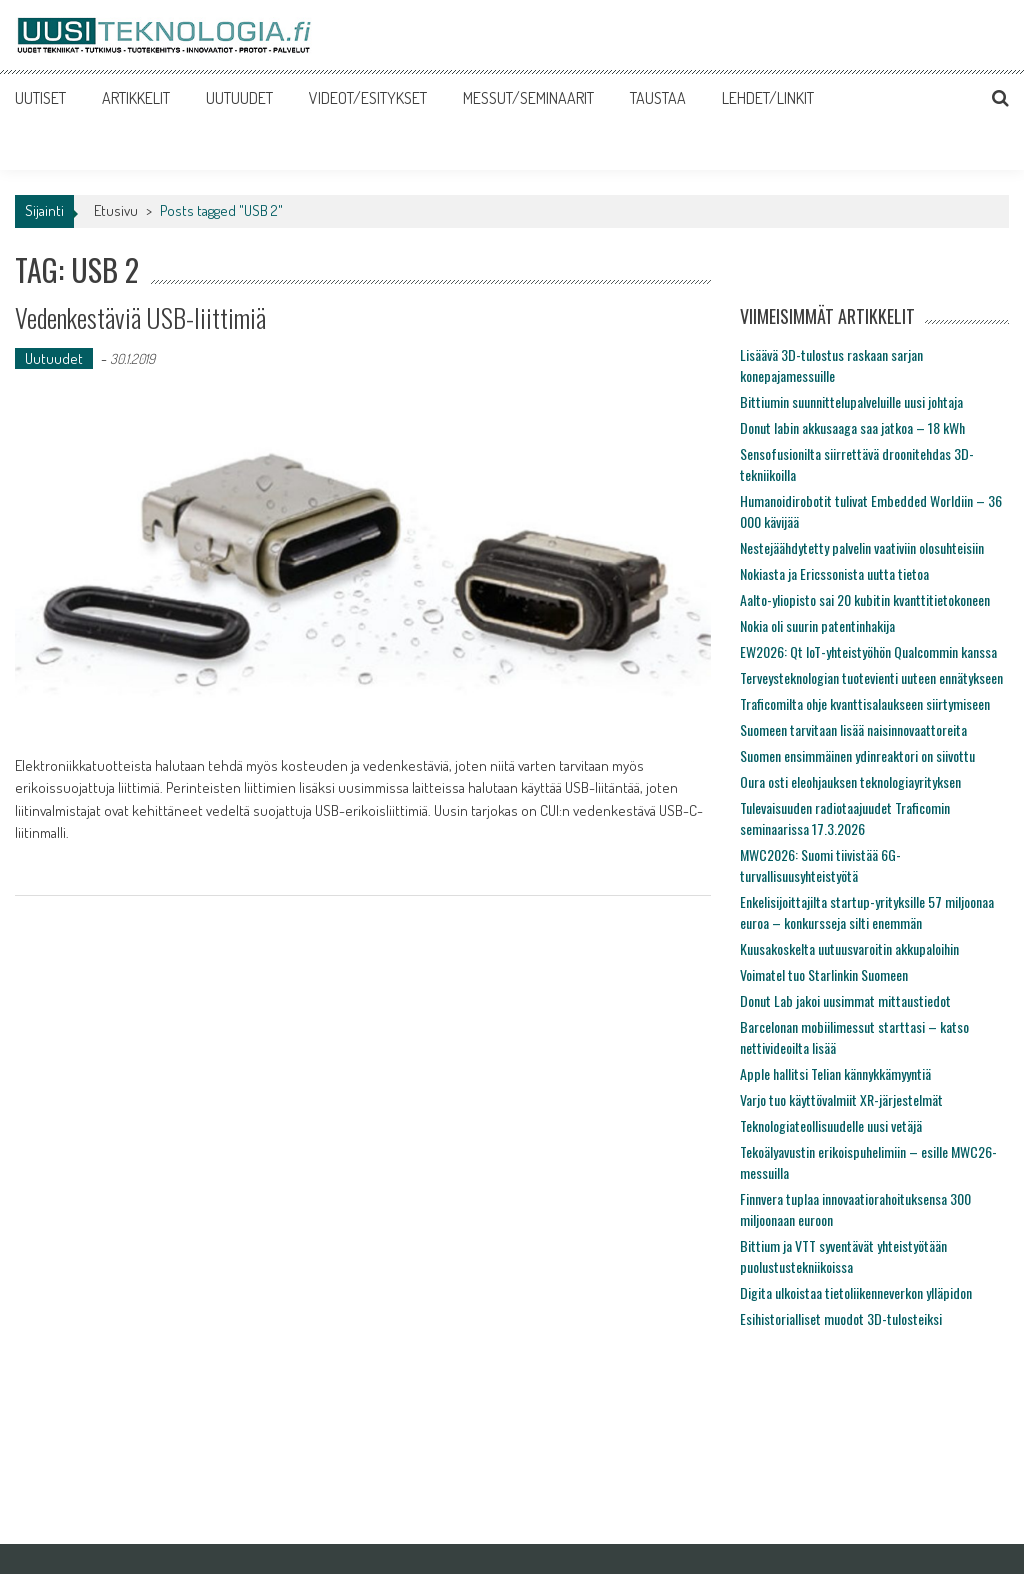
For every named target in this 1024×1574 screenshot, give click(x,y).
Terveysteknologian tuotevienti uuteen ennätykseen (871, 677)
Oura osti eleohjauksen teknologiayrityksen (850, 781)
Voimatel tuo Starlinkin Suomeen (824, 974)
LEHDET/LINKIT (768, 98)
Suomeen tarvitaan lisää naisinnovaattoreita (853, 729)
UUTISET (40, 98)
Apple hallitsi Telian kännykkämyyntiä (835, 1073)
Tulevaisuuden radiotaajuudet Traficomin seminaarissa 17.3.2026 (845, 818)
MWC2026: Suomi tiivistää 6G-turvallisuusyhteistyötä (820, 865)
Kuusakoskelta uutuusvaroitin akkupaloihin (849, 948)
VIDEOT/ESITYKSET (368, 98)
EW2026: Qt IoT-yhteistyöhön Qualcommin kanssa (868, 651)
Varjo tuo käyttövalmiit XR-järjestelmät (841, 1099)
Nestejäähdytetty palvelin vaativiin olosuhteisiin (862, 547)
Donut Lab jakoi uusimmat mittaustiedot (845, 1000)
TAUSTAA (658, 98)
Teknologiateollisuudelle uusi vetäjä (831, 1125)
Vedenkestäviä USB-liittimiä (140, 317)
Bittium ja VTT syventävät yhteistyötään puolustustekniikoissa (843, 1256)
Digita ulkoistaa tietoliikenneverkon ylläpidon (856, 1292)
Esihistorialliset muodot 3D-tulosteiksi (841, 1318)
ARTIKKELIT (136, 98)
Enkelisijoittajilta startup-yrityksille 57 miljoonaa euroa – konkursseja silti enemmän (867, 912)
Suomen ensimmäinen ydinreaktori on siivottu (857, 755)
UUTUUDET (239, 98)
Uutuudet (54, 358)
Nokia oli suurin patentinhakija (817, 625)
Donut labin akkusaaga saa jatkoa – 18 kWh (852, 427)
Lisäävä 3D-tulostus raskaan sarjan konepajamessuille (831, 365)
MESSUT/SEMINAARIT (528, 98)
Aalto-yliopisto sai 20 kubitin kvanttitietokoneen (865, 599)
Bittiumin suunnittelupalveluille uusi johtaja (851, 401)
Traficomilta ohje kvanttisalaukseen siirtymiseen (865, 703)
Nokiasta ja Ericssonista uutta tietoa (834, 573)
